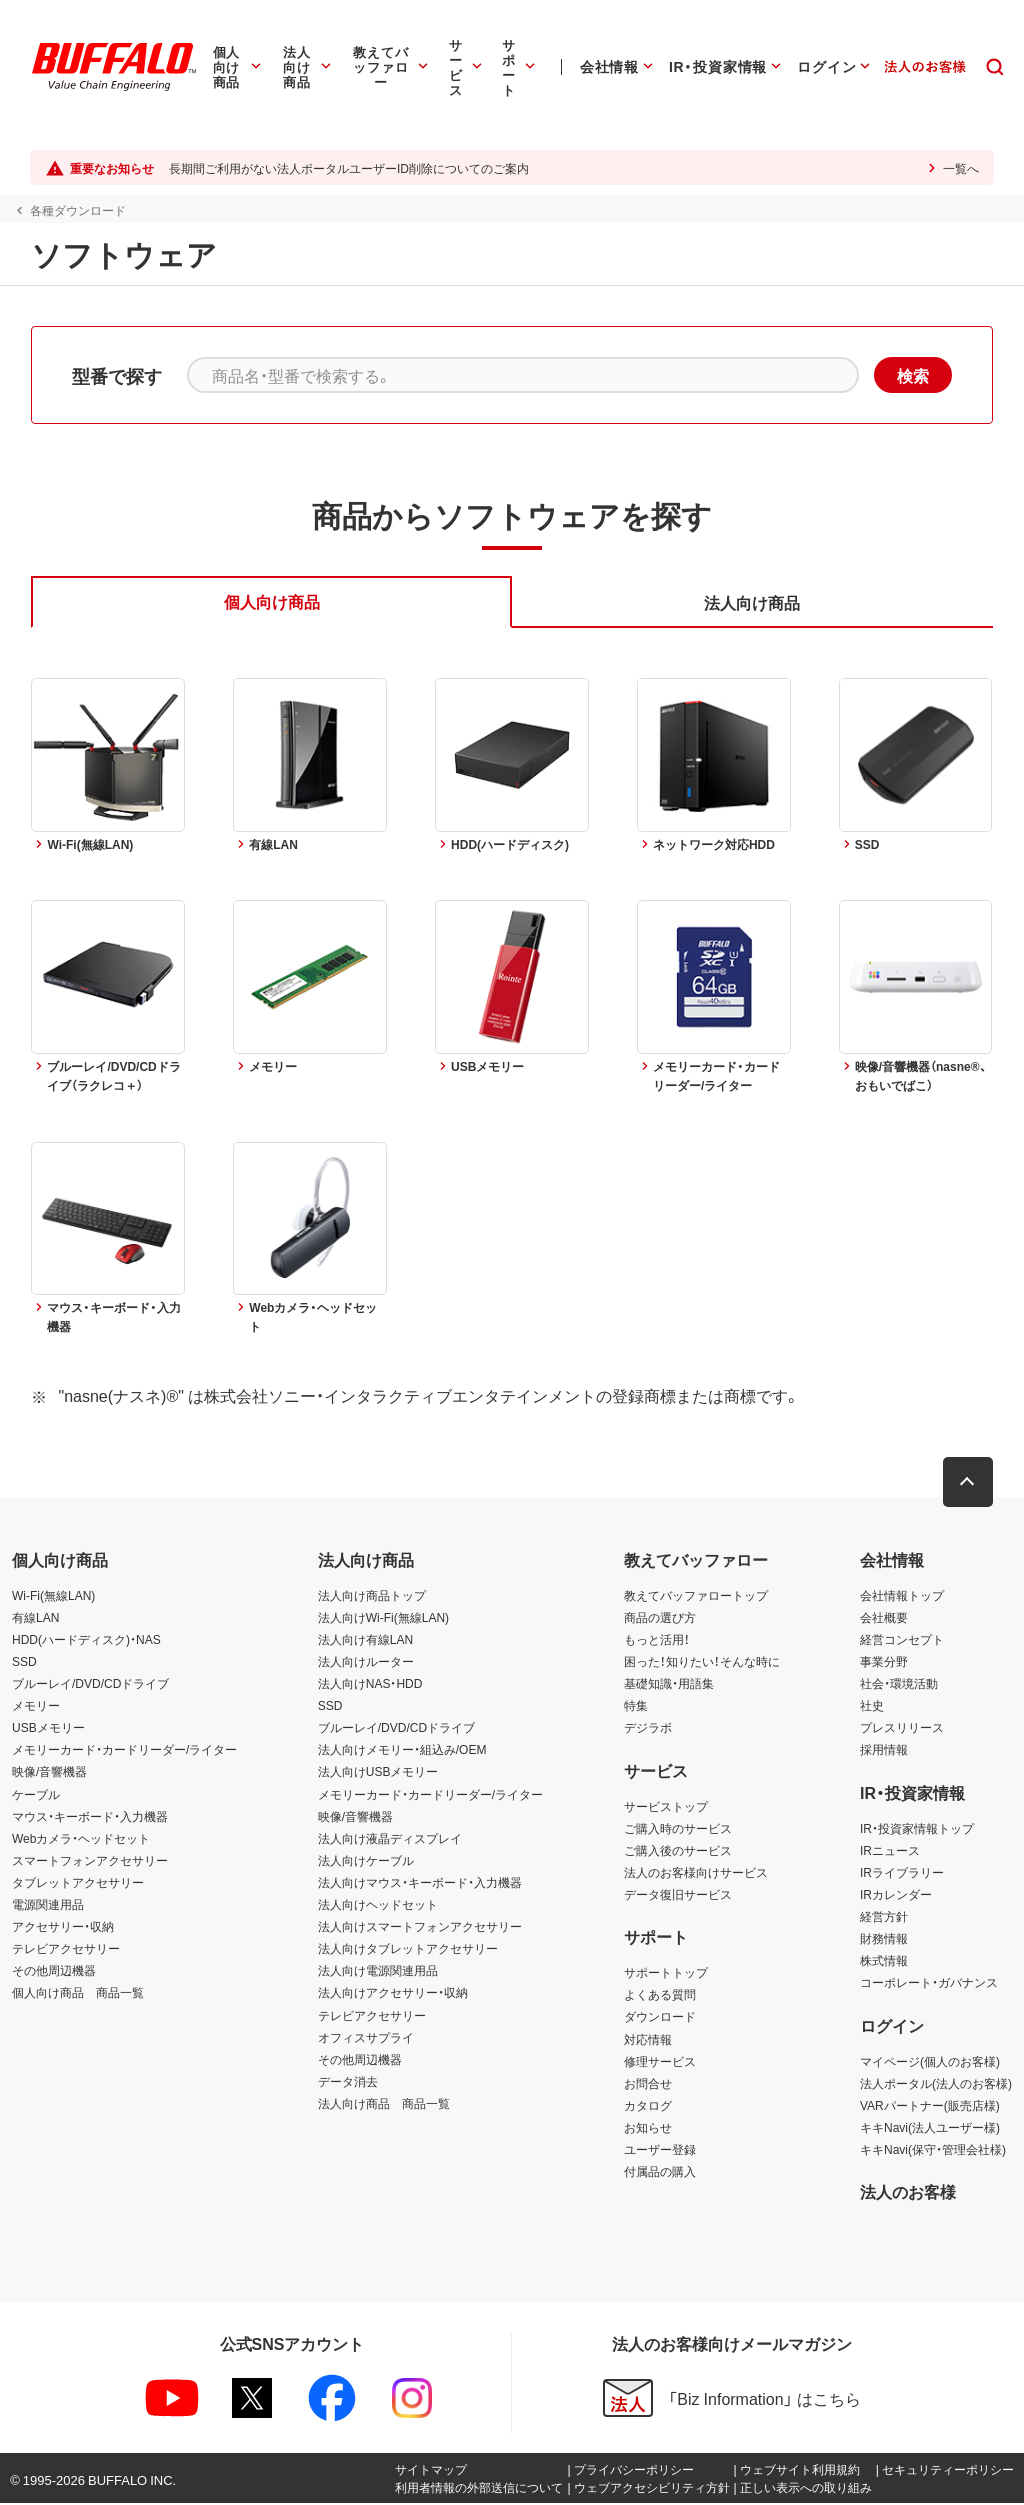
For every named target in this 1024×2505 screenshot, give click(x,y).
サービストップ (666, 1807)
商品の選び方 (660, 1618)
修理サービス (660, 2062)
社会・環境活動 (899, 1685)
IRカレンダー (896, 1895)
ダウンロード (660, 2018)
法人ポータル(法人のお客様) (936, 2084)
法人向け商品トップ (372, 1596)
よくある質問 (660, 1996)
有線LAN (35, 1618)
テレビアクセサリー (66, 1950)
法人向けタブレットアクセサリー (408, 1950)
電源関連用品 (48, 1905)
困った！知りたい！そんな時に (702, 1662)
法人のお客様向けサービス (696, 1873)
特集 (636, 1707)
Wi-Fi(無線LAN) (53, 1596)
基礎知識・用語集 (669, 1685)
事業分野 (884, 1662)
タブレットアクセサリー (78, 1883)
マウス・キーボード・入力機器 (90, 1817)
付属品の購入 (660, 2173)
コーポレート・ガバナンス (929, 1984)
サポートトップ (666, 1974)
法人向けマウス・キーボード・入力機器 (420, 1883)
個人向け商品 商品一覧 (78, 1994)
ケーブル (36, 1795)
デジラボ (648, 1729)
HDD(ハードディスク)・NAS (86, 1640)
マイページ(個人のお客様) (930, 2062)
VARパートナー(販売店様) (930, 2106)
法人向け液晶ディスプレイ (390, 1839)
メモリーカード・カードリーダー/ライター (124, 1751)
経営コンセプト (902, 1640)
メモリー (36, 1707)
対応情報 (648, 2040)
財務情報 (884, 1940)
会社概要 (884, 1618)
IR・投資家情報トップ (917, 1829)
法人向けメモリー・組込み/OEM (402, 1751)
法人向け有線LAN (365, 1640)
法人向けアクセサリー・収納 (393, 1994)
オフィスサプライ (366, 2038)
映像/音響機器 (49, 1773)
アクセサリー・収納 (63, 1928)
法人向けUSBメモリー (378, 1773)
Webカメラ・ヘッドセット (81, 1839)
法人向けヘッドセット (378, 1905)
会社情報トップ (902, 1596)
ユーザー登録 (660, 2150)
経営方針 (884, 1917)
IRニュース (890, 1851)
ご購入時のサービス (678, 1829)
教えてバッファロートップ (696, 1596)
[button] (969, 1483)
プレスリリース (902, 1729)
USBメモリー (48, 1729)
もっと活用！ (657, 1640)
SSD (24, 1662)
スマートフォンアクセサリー (90, 1861)
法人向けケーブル (366, 1861)
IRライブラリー (902, 1873)
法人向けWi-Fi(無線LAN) (383, 1618)
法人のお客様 (908, 2193)
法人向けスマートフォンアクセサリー (420, 1928)
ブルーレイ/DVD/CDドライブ (90, 1685)
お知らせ (648, 2128)
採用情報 (884, 1751)
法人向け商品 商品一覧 (384, 2104)
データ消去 (348, 2082)
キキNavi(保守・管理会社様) (933, 2150)
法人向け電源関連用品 (378, 1972)
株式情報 (884, 1962)
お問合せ (648, 2084)
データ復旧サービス (678, 1895)
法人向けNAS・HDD (370, 1685)
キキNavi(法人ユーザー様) (930, 2128)
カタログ (648, 2106)
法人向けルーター (366, 1662)
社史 (872, 1707)
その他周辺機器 (54, 1972)
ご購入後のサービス (678, 1851)
